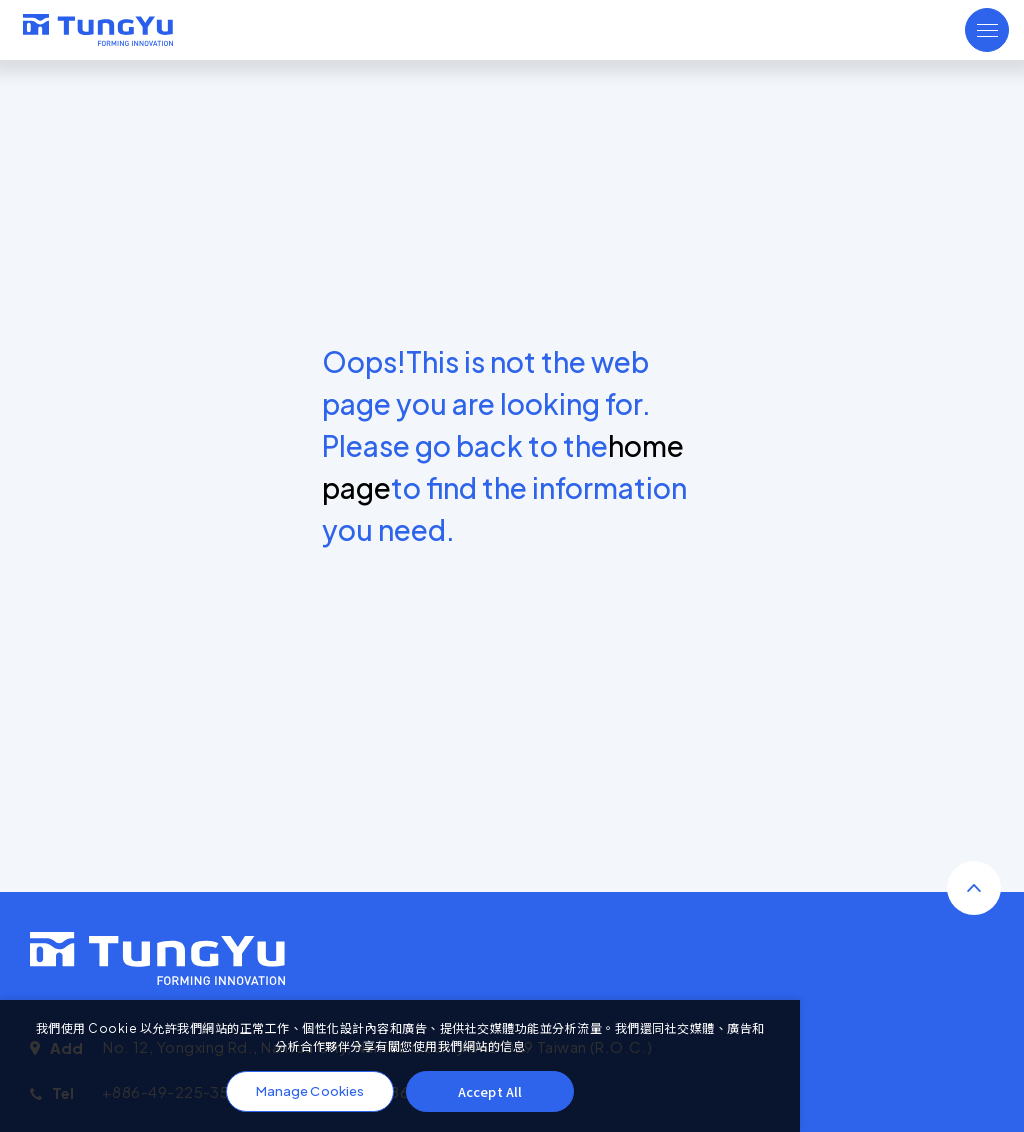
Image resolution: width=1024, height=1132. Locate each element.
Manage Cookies (310, 1091)
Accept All (490, 1091)
